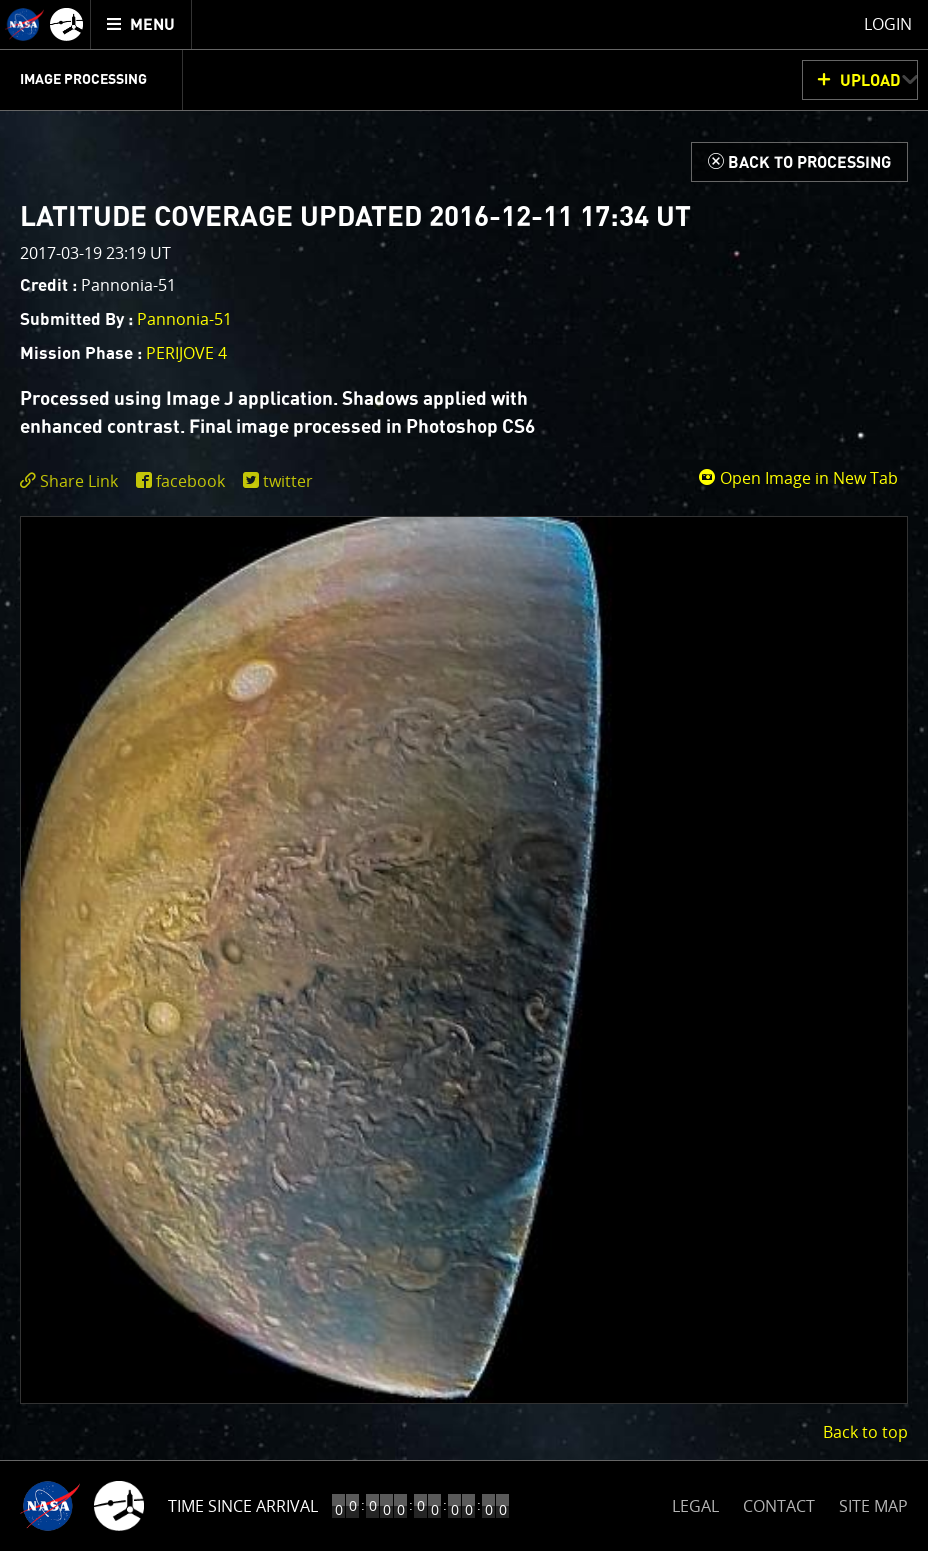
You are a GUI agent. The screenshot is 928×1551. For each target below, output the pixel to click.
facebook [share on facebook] (190, 481)
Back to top (865, 1432)
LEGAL (695, 1502)
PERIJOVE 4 (186, 353)
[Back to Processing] (799, 162)
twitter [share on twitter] (288, 481)
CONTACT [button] (779, 1506)
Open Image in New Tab (798, 478)
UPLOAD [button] (870, 81)
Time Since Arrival (243, 1506)
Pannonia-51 (184, 319)
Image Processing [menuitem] (83, 80)
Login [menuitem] (888, 24)
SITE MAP (873, 1506)
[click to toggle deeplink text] (73, 481)
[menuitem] (141, 24)
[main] (464, 775)
